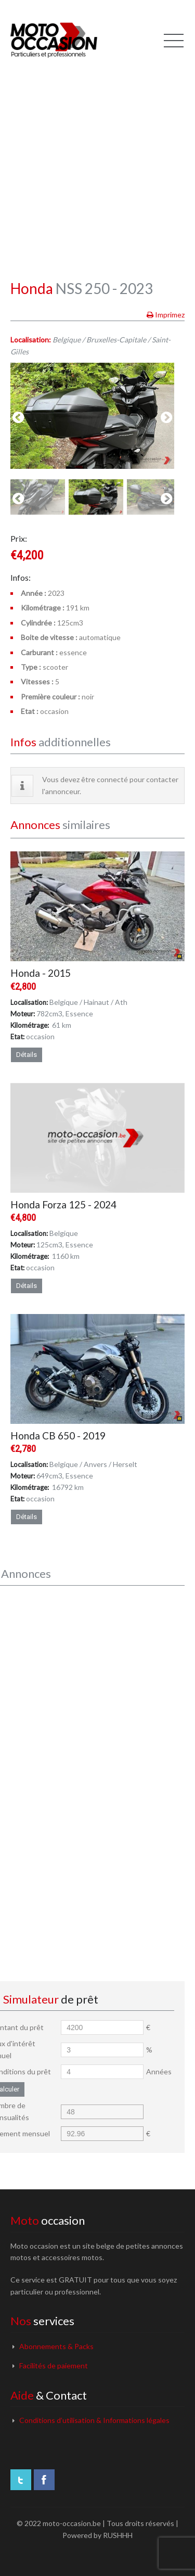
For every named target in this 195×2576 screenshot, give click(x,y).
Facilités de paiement (53, 2365)
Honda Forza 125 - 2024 (63, 1204)
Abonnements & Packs (56, 2346)
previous (18, 418)
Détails (26, 1055)
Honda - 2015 (40, 973)
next (166, 418)
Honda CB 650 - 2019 (58, 1436)
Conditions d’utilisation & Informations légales (94, 2420)
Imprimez (170, 314)
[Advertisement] (97, 160)
